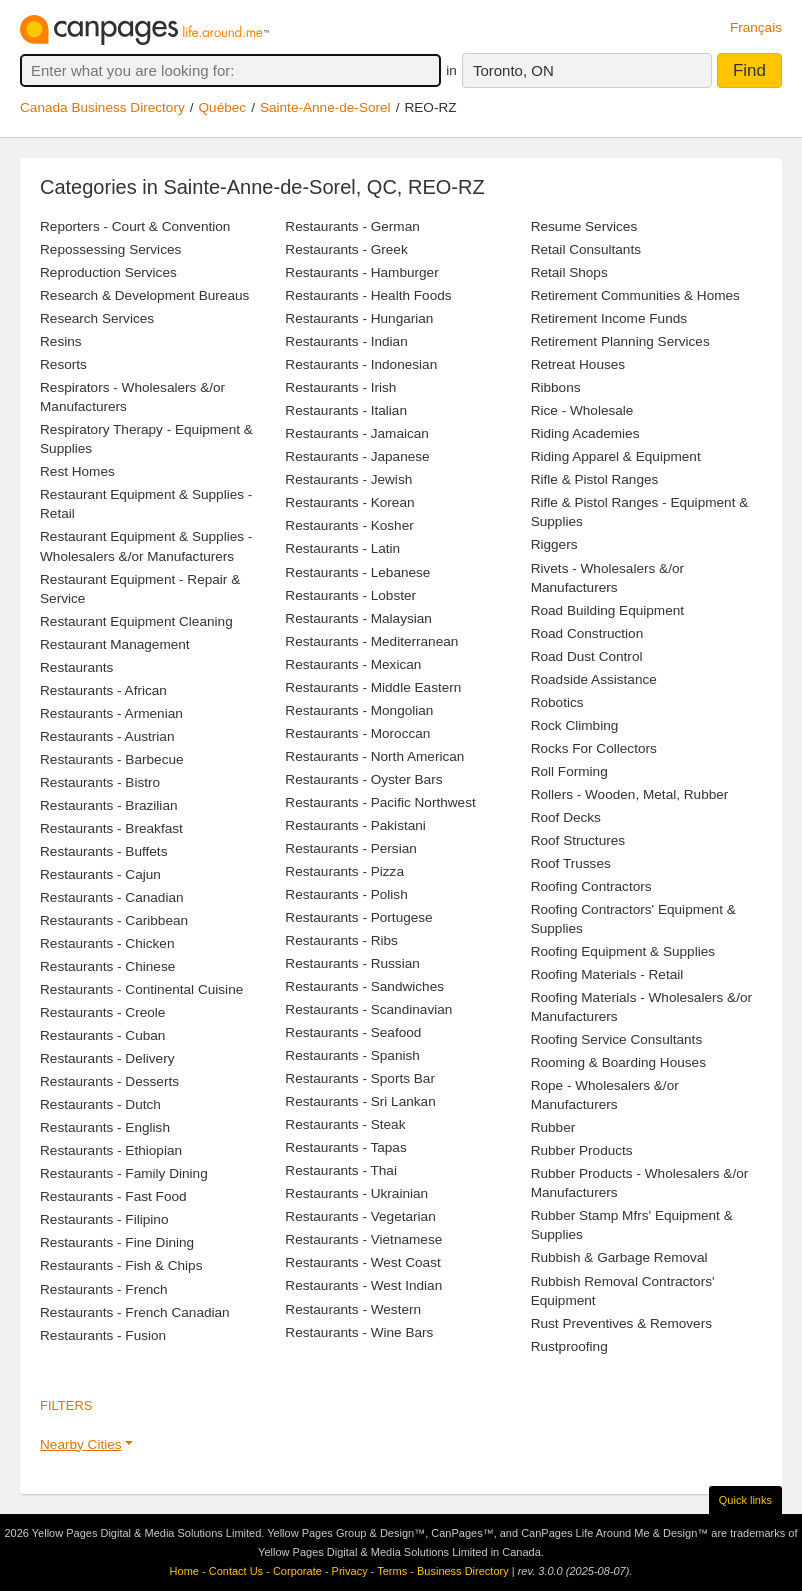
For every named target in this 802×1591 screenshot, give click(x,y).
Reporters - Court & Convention (135, 226)
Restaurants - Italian (346, 410)
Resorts (63, 364)
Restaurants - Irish (340, 387)
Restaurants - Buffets (103, 851)
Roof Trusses (571, 863)
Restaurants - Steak (345, 1124)
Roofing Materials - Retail (607, 974)
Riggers (554, 544)
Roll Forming (569, 771)
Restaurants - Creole (102, 1012)
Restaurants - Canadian (112, 897)
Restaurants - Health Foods (368, 295)
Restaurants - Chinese (107, 966)
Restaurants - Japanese (357, 456)
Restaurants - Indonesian (361, 364)
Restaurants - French (104, 1289)
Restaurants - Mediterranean (371, 641)
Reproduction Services (108, 272)
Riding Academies (585, 433)
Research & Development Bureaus (144, 295)
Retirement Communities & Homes (635, 295)
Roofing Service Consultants (617, 1039)
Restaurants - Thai (341, 1170)
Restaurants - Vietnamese (363, 1239)
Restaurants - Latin (342, 548)
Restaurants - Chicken (107, 943)
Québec (223, 107)
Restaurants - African (103, 690)
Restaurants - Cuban (102, 1035)
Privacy (350, 1571)
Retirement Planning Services (620, 341)
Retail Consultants (586, 249)
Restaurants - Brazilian (109, 805)
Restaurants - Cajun (100, 874)
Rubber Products (582, 1150)
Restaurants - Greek (346, 249)
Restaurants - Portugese (358, 917)
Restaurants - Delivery (107, 1058)
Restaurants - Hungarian (359, 318)
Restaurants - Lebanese (357, 572)
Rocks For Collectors (594, 748)
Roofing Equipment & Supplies (623, 951)
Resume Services (584, 226)
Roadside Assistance (594, 679)
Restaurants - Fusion (103, 1335)
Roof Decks (566, 817)
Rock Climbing (575, 725)
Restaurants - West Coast (362, 1262)
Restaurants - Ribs (341, 940)
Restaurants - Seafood (353, 1032)
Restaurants (76, 667)
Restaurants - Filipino (104, 1219)
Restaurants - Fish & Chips (121, 1265)
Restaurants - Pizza (344, 871)
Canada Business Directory (102, 107)
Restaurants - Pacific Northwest (380, 802)
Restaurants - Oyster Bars (363, 779)
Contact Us (236, 1571)
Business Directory (463, 1571)
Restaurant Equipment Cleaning (136, 621)
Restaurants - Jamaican (357, 433)
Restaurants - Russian (352, 963)
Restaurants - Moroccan (357, 733)
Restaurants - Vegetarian (360, 1216)
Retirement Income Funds (609, 318)
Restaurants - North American (374, 756)
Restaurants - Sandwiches (364, 986)
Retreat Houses (578, 364)
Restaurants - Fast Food (113, 1196)
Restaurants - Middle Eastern (373, 687)
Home (184, 1571)
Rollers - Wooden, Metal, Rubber (630, 794)
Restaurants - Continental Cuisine (141, 989)
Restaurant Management (115, 644)
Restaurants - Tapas (345, 1147)
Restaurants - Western (353, 1309)
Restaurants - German (352, 226)
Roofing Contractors (591, 886)
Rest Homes (77, 471)
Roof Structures (578, 840)
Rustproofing (569, 1346)
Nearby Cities (81, 1444)
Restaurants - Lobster (350, 595)
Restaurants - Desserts (109, 1081)
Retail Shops (569, 272)
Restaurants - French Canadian (135, 1312)
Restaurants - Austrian (107, 736)
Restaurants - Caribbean (114, 920)
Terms (392, 1571)
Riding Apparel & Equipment (616, 456)
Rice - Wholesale (582, 410)
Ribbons (556, 387)
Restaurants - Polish (346, 894)
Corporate (297, 1571)
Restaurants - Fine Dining (117, 1242)
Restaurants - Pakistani (355, 825)
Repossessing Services (110, 249)
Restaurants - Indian (346, 341)
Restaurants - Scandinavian (368, 1009)
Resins (61, 341)
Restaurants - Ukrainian (356, 1193)
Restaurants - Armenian (111, 713)
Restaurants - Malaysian (358, 618)
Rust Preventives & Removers (621, 1323)
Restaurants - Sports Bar (360, 1078)
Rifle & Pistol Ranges (595, 479)
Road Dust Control (587, 656)
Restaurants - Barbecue (112, 759)
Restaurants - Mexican (353, 664)
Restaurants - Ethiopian (111, 1150)
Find (749, 70)
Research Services (97, 318)
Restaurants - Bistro (100, 782)
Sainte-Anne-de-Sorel (325, 107)
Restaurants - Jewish (348, 479)
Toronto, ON (513, 70)
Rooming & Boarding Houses (618, 1062)
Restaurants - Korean (349, 502)
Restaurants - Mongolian (359, 710)
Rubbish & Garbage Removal (619, 1257)
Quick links (745, 1500)
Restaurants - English (105, 1127)
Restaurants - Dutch (100, 1104)
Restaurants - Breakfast (111, 828)
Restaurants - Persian (350, 848)
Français (756, 27)
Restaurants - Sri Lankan (360, 1101)
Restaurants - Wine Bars (359, 1332)
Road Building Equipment (607, 610)
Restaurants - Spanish (352, 1055)
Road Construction (587, 633)
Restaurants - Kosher (349, 525)
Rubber (553, 1127)
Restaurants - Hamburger (361, 272)
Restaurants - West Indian (363, 1285)
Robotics (557, 702)
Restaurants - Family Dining (124, 1173)
